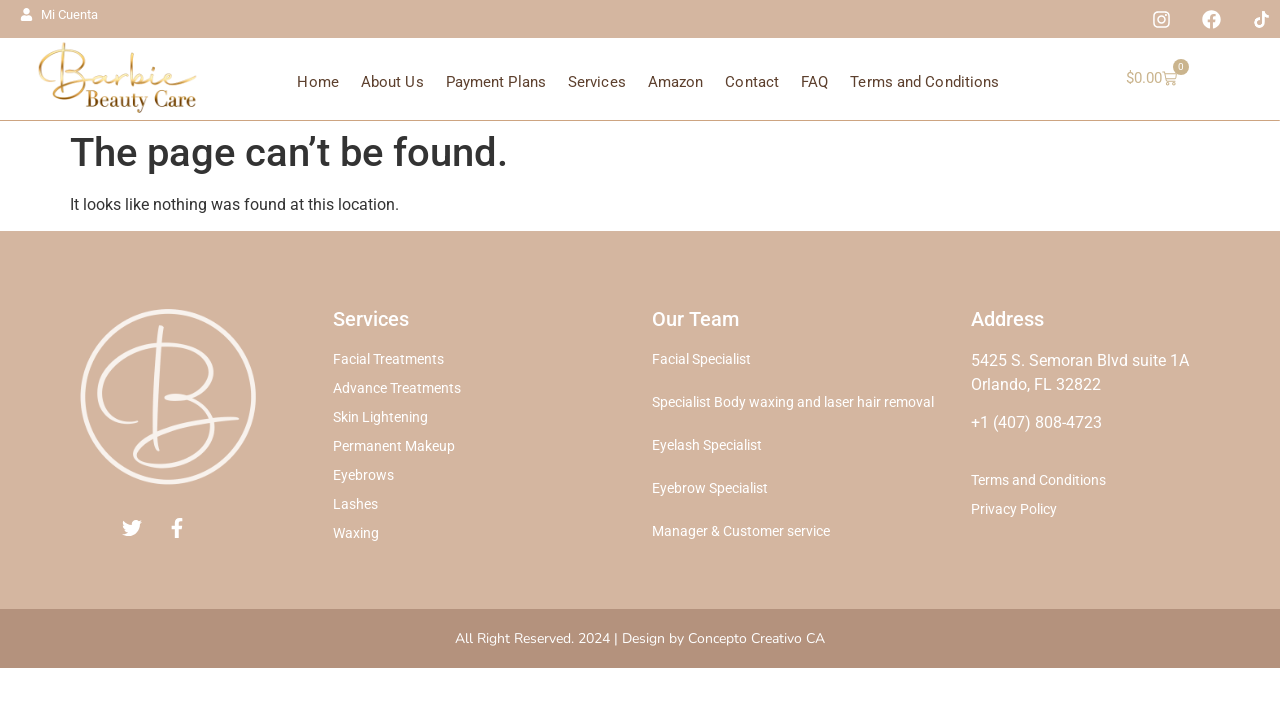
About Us (392, 82)
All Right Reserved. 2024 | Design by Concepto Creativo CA (640, 638)
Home (317, 82)
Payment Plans (496, 82)
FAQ (814, 82)
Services (597, 82)
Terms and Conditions (924, 82)
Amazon (676, 82)
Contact (752, 82)
